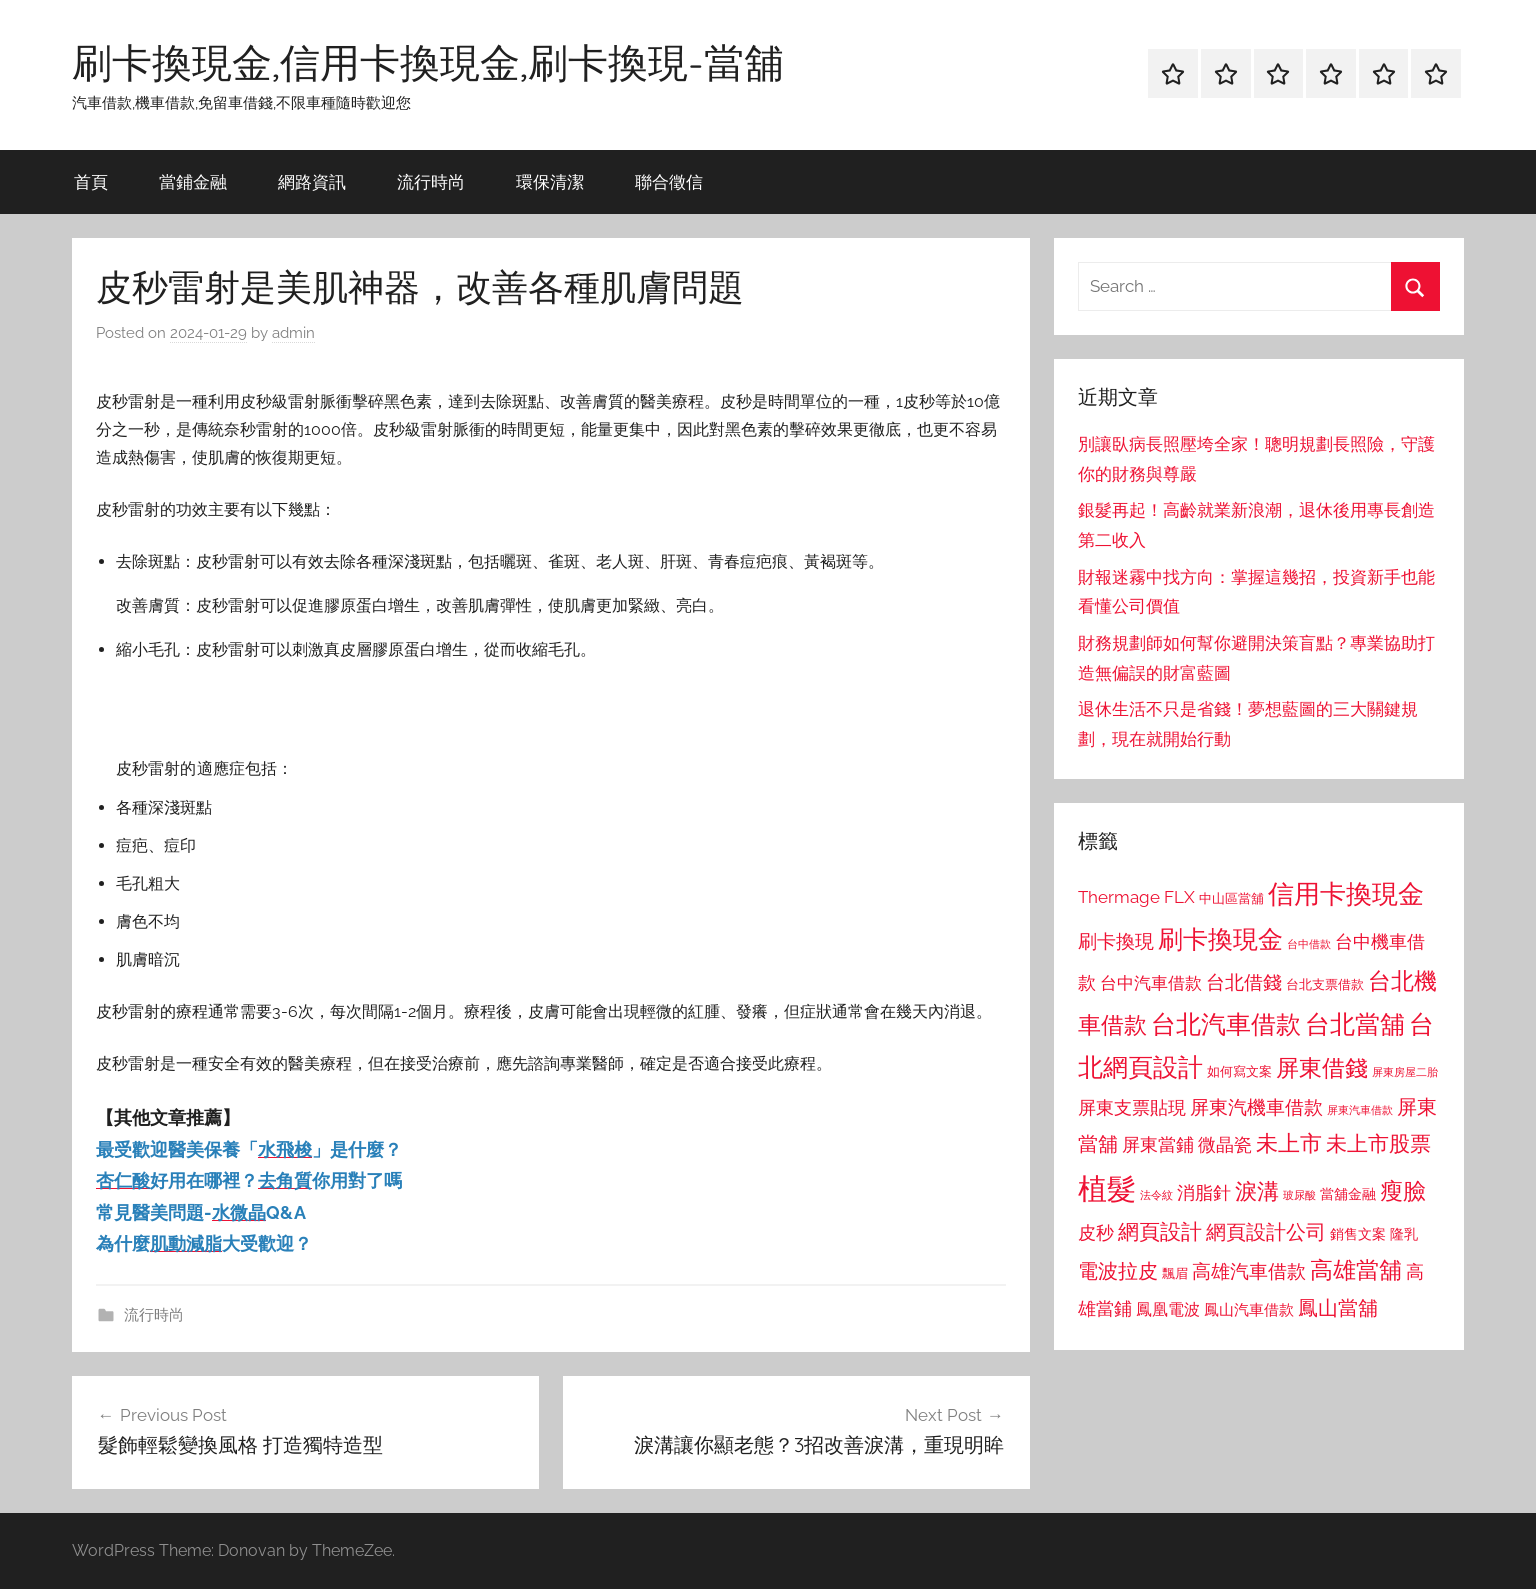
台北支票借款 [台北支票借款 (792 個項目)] (1325, 984)
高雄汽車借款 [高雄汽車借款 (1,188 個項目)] (1249, 1271)
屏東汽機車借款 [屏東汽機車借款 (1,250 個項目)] (1256, 1107)
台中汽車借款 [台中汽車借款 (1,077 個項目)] (1151, 983)
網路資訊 (312, 181)
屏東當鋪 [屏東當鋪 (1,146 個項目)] (1158, 1144)
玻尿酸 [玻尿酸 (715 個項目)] (1299, 1195)
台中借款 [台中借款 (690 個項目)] (1309, 944)
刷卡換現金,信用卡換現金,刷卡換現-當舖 (428, 62)
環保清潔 (550, 181)
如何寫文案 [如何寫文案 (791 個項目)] (1239, 1071)
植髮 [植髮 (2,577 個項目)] (1107, 1188)
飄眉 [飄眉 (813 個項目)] (1175, 1273)
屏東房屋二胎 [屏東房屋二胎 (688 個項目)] (1405, 1072)
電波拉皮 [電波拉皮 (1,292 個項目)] (1118, 1271)
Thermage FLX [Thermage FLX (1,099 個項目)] (1136, 897)
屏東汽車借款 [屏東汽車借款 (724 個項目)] (1360, 1110)
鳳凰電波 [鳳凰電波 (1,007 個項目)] (1168, 1309)
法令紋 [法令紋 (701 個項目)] (1156, 1195)
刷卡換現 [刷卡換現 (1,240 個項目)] (1116, 941)
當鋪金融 (193, 181)
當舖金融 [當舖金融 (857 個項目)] (1348, 1194)
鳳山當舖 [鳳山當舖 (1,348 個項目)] (1338, 1308)
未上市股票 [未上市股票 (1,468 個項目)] (1378, 1143)
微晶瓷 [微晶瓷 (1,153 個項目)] (1225, 1144)
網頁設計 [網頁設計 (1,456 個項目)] (1160, 1231)
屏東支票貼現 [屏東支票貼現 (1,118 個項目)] (1132, 1108)
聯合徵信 (669, 181)
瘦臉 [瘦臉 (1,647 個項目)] (1403, 1190)
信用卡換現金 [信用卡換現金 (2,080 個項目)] (1346, 893)
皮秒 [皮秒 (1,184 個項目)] (1096, 1232)
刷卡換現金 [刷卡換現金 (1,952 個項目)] (1220, 939)
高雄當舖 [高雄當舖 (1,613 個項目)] (1356, 1270)
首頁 (91, 181)
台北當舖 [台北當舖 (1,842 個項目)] (1355, 1024)
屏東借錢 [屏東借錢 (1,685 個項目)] (1322, 1067)
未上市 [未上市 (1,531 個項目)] (1289, 1143)
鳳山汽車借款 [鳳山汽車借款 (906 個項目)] (1249, 1309)
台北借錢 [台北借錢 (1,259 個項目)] (1244, 982)
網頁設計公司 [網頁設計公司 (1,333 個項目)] (1266, 1232)
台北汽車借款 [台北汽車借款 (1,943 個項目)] (1226, 1024)
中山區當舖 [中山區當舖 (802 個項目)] (1231, 898)
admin (293, 333)
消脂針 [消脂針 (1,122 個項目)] (1204, 1193)
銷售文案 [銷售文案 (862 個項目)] (1358, 1234)
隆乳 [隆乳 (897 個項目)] (1404, 1234)
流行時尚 (431, 181)
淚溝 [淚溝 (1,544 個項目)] (1257, 1191)
